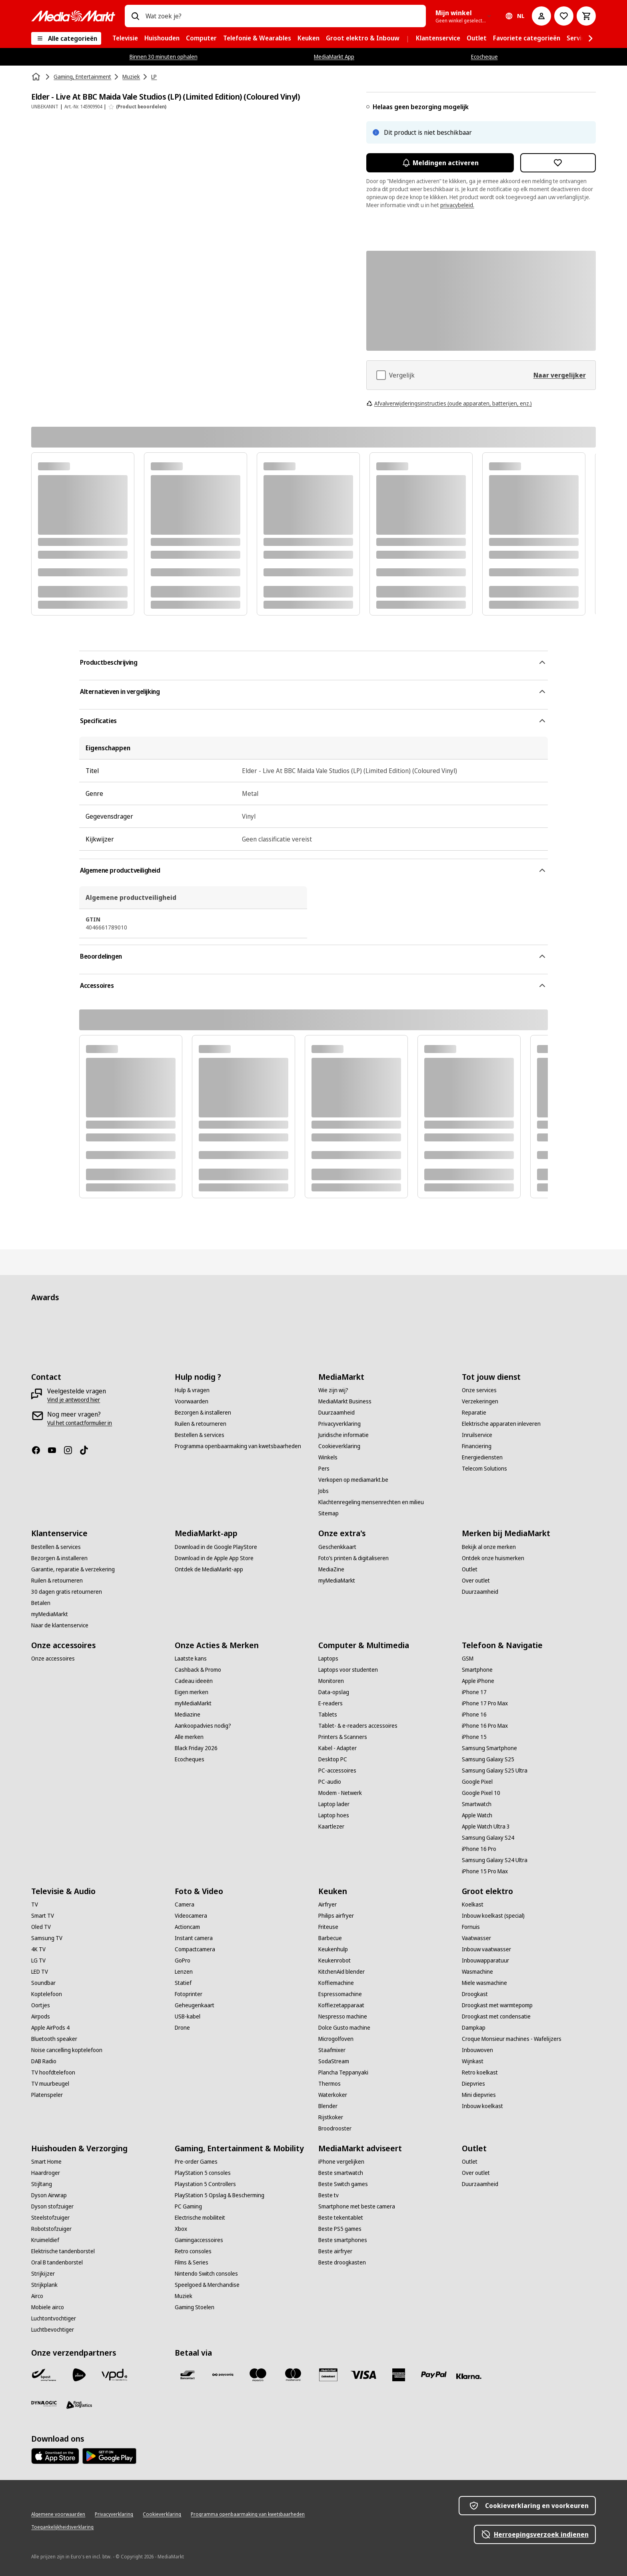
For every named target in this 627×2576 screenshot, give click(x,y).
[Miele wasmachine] (484, 1983)
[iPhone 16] (474, 1715)
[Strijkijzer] (43, 2274)
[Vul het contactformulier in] (79, 1423)
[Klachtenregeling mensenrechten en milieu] (371, 1502)
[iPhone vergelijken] (341, 2162)
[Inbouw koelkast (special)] (493, 1916)
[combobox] (282, 16)
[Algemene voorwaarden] (58, 2514)
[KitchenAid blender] (341, 1972)
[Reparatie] (474, 1413)
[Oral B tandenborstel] (57, 2262)
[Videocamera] (191, 1916)
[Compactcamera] (195, 1949)
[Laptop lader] (333, 1804)
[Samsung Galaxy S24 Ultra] (494, 1860)
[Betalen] (40, 1603)
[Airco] (37, 2296)
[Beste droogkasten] (342, 2262)
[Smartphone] (477, 1670)
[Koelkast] (472, 1905)
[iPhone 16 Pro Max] (485, 1726)
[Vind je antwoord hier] (73, 1400)
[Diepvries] (473, 2084)
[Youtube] (55, 1450)
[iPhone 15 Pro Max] (485, 1871)
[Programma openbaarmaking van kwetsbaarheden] (238, 1446)
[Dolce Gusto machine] (344, 2028)
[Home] (36, 77)
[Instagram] (71, 1450)
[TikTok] (87, 1450)
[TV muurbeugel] (50, 2084)
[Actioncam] (187, 1927)
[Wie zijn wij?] (333, 1390)
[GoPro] (182, 1960)
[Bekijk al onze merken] (489, 1547)
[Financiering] (476, 1446)
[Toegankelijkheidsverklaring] (62, 2527)
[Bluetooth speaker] (54, 2039)
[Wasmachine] (477, 1972)
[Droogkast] (475, 1994)
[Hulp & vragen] (192, 1390)
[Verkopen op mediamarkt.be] (353, 1480)
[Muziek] (183, 2296)
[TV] (34, 1905)
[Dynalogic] (44, 2403)
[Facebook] (39, 1450)
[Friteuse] (328, 1927)
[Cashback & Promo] (198, 1670)
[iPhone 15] (474, 1737)
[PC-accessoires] (337, 1771)
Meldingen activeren (440, 162)
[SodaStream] (333, 2061)
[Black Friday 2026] (196, 1748)
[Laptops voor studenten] (348, 1670)
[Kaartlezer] (331, 1827)
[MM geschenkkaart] (328, 2374)
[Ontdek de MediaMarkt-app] (209, 1569)
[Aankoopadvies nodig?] (203, 1726)
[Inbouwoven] (477, 2050)
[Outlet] (469, 1569)
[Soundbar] (43, 1983)
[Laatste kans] (191, 1659)
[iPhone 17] (474, 1692)
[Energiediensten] (482, 1457)
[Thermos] (329, 2084)
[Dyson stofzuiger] (52, 2206)
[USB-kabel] (187, 2016)
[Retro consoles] (193, 2251)
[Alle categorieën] (66, 38)
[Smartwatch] (476, 1804)
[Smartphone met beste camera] (356, 2206)
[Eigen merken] (191, 1692)
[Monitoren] (331, 1681)
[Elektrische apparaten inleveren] (501, 1424)
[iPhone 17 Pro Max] (485, 1703)
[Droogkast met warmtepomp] (497, 2005)
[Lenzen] (184, 1972)
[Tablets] (327, 1715)
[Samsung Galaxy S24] (488, 1838)
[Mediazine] (187, 1715)
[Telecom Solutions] (484, 1469)
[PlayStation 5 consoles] (203, 2173)
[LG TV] (38, 1960)
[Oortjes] (40, 2005)
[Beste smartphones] (342, 2240)
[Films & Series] (191, 2262)
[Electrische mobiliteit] (200, 2218)
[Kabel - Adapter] (337, 1748)
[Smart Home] (46, 2162)
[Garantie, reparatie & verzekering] (73, 1569)
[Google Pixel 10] (481, 1793)
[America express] (398, 2374)
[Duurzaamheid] (336, 1413)
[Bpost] (44, 2374)
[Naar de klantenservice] (59, 1625)
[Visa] (363, 2374)
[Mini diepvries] (479, 2095)
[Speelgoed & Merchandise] (207, 2285)
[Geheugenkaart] (194, 2005)
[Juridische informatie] (343, 1435)
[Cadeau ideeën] (194, 1681)
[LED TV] (39, 1972)
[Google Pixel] (477, 1782)
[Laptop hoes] (333, 1815)
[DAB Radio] (43, 2061)
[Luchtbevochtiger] (52, 2330)
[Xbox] (181, 2229)
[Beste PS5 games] (339, 2229)
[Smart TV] (42, 1916)
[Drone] (182, 2028)
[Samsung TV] (46, 1938)
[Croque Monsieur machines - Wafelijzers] (511, 2039)
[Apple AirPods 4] (50, 2028)
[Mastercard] (293, 2374)
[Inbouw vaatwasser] (486, 1949)
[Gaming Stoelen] (194, 2307)
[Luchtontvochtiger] (53, 2318)
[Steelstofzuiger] (50, 2218)
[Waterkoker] (332, 2095)
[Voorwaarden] (191, 1401)
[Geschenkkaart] (337, 1547)
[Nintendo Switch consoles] (206, 2274)
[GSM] (467, 1659)
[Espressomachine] (340, 1994)
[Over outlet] (476, 1581)
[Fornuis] (471, 1927)
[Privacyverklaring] (339, 1424)
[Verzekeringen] (480, 1401)
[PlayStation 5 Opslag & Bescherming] (219, 2195)
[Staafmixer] (331, 2050)
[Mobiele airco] (47, 2307)
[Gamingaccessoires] (199, 2240)
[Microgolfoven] (335, 2039)
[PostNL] (79, 2374)
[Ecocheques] (189, 1759)
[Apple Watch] (477, 1815)
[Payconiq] (223, 2374)
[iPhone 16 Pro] (479, 1849)
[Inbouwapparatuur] (485, 1960)
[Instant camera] (194, 1938)
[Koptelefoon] (46, 1994)
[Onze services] (479, 1390)
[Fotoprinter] (188, 1994)
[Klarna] (469, 2376)
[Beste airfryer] (335, 2251)
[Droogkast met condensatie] (496, 2016)
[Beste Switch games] (343, 2184)
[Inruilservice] (477, 1435)
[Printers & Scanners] (342, 1737)
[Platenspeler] (47, 2095)
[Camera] (184, 1905)
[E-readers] (330, 1703)
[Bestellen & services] (199, 1435)
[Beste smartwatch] (340, 2173)
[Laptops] (328, 1659)
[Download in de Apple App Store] (214, 1558)
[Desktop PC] (332, 1759)
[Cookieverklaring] (339, 1446)
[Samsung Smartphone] (489, 1748)
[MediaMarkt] (73, 16)
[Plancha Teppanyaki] (343, 2072)
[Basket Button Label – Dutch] (586, 16)
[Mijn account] (541, 16)
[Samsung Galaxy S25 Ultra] (494, 1771)
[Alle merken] (189, 1737)
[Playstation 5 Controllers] (205, 2184)
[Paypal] (434, 2374)
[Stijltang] (41, 2184)
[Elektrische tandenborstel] (63, 2251)
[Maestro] (258, 2374)
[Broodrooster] (334, 2128)
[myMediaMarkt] (49, 1614)
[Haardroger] (45, 2173)
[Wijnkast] (472, 2061)
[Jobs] (323, 1491)
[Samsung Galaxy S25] (488, 1759)
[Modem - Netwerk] (340, 1793)
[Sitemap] (328, 1513)
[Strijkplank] (44, 2285)
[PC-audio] (329, 1782)
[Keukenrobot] (334, 1960)
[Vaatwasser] (476, 1938)
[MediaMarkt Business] (344, 1401)
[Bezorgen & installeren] (203, 1413)
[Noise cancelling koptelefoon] (66, 2050)
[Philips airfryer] (336, 1916)
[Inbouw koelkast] (482, 2106)
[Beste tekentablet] (340, 2218)
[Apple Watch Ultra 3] (486, 1827)
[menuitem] (125, 38)
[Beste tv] (328, 2195)
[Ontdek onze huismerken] (493, 1558)
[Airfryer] (327, 1905)
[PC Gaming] (188, 2206)
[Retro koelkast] (480, 2072)
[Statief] (183, 1983)
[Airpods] (40, 2016)
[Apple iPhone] (478, 1681)
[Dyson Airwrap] (49, 2195)
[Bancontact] (187, 2374)
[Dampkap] (473, 2028)
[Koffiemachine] (336, 1983)
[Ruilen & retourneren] (200, 1424)
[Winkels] (327, 1457)
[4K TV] (38, 1949)
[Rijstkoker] (330, 2117)
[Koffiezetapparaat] (341, 2005)
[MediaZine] (331, 1569)
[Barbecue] (330, 1938)
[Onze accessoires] (53, 1659)
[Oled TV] (41, 1927)
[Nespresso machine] (342, 2016)
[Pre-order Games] (196, 2162)
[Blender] (327, 2106)
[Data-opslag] (333, 1692)
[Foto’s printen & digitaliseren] (353, 1558)
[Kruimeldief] (45, 2240)
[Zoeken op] (135, 16)
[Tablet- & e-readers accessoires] (357, 1726)
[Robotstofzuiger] (51, 2229)
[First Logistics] (79, 2405)
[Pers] (323, 1469)
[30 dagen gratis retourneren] (66, 1592)
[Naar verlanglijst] (563, 16)
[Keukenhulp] (333, 1949)
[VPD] (114, 2374)
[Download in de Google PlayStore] (216, 1547)
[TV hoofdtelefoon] (53, 2072)
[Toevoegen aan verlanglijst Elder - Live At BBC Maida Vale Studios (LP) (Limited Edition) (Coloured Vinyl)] (558, 162)
